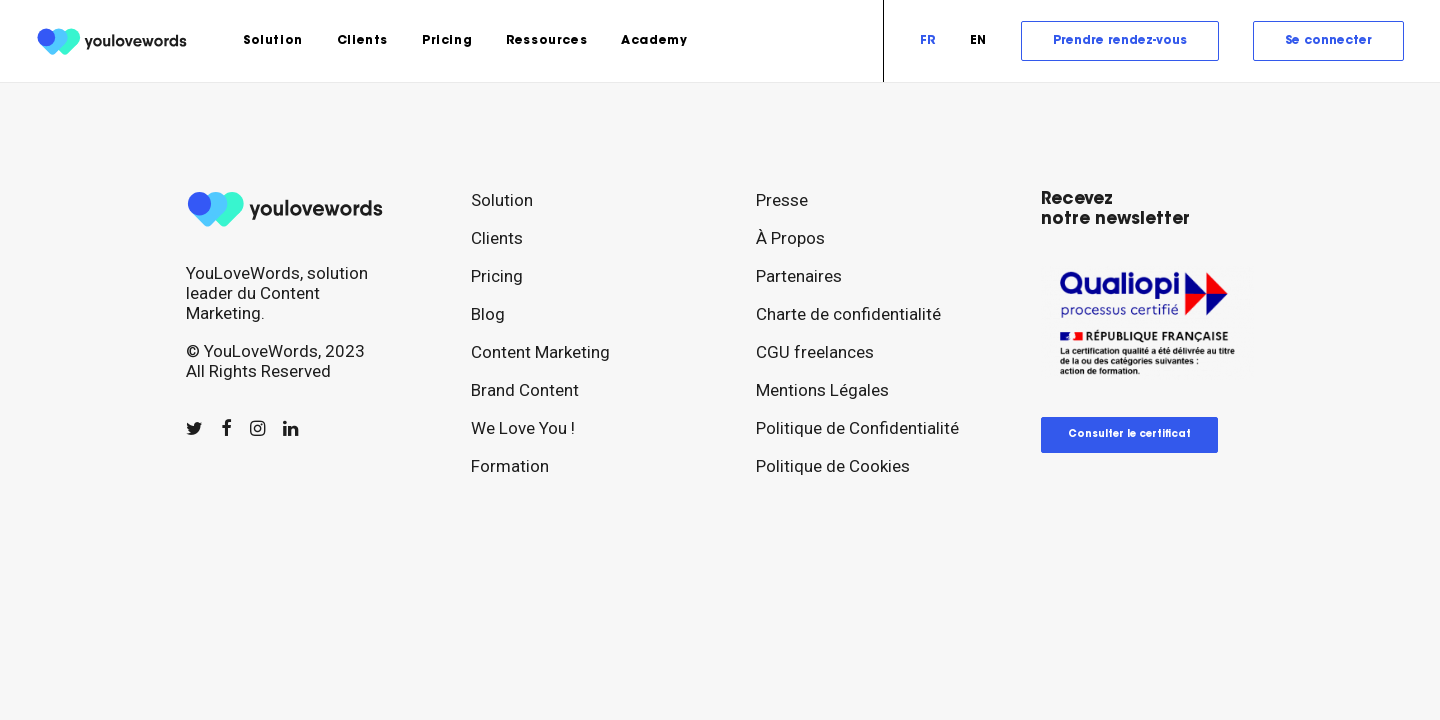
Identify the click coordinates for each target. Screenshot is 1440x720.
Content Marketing (540, 352)
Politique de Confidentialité (857, 428)
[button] (194, 429)
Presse (782, 200)
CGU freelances (815, 352)
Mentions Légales (822, 390)
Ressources (546, 41)
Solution (273, 41)
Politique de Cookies (833, 466)
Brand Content (525, 390)
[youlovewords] (114, 41)
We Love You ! (523, 428)
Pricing (447, 41)
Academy (654, 41)
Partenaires (799, 276)
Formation (510, 466)
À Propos (790, 238)
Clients (362, 41)
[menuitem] (273, 41)
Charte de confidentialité (848, 314)
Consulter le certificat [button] (1129, 435)
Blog (488, 314)
